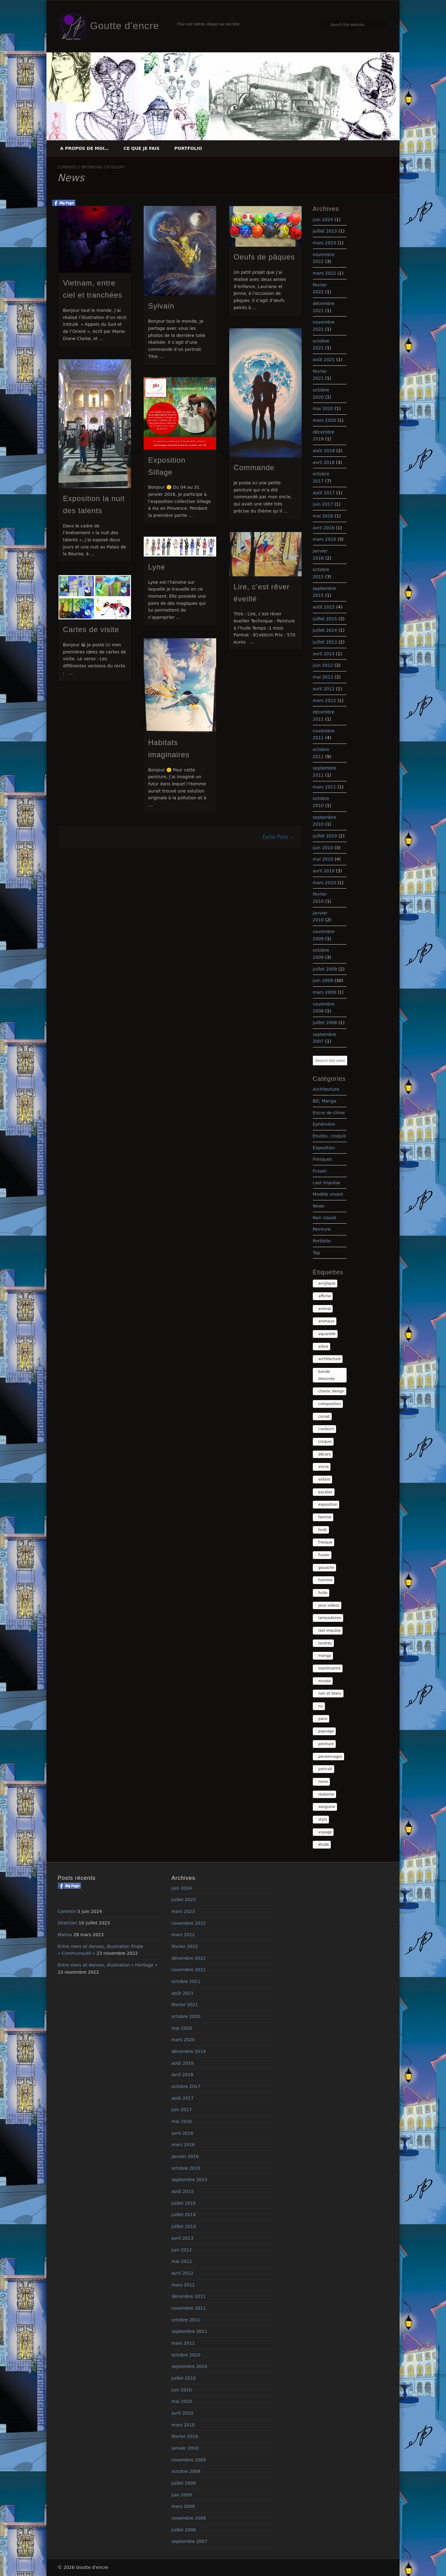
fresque (325, 1542)
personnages (330, 1756)
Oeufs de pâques (264, 257)
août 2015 (324, 607)
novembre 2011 (189, 2308)
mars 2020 (324, 420)
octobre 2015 (186, 2168)
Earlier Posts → (279, 836)
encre (323, 1467)
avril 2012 (323, 688)
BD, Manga (324, 1100)
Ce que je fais (142, 148)
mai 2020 (323, 408)
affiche (324, 1296)
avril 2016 (323, 527)
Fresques (322, 1159)
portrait (325, 1769)
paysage (326, 1731)
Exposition (324, 1147)
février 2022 (185, 1946)
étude (323, 1844)
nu (320, 1706)
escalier (325, 1492)
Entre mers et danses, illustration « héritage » (107, 1965)
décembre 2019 (189, 2051)
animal (324, 1309)
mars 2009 (324, 992)
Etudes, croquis (329, 1135)
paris (323, 1719)
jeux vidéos (328, 1605)
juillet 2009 (325, 969)
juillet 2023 (325, 231)
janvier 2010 (185, 2448)
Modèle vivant (328, 1194)
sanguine (326, 1807)
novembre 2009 (189, 2459)
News (319, 1205)
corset (324, 1416)
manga (324, 1655)
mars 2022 (324, 273)
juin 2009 (323, 980)
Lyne (156, 567)
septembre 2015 (190, 2179)
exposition (328, 1504)
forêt (322, 1530)
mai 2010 (323, 859)
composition (329, 1404)
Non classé (324, 1217)
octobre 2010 (186, 2354)
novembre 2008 (189, 2518)
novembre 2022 (189, 1923)
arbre (323, 1346)
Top (316, 1252)
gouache (326, 1567)
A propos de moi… (84, 148)
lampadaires (329, 1618)
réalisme (326, 1794)
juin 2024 (323, 219)
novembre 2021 (189, 1969)
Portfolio (188, 148)
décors (324, 1454)
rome (323, 1781)
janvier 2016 (185, 2156)
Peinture (322, 1229)
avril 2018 (323, 462)
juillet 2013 (325, 642)
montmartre (329, 1668)
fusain (324, 1555)
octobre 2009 (186, 2471)
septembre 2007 (190, 2541)
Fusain (320, 1170)
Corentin (67, 1911)
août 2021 (324, 359)
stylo (322, 1819)
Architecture (326, 1089)
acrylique (326, 1283)
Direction (67, 1922)
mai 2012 (323, 677)
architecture (329, 1359)
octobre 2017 (186, 2086)
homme (325, 1580)
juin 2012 (323, 665)
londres (325, 1643)
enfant (324, 1479)
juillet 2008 (325, 1022)
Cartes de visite (91, 629)
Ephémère (324, 1124)
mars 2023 (324, 242)
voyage (325, 1832)
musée (324, 1681)
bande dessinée (326, 1375)
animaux (326, 1321)
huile (322, 1593)
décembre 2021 (189, 1958)
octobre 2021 (186, 1981)
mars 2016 (324, 539)
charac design (331, 1391)
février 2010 (185, 2436)
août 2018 (324, 450)
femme (324, 1517)
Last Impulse (326, 1182)
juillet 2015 (325, 618)
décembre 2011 (189, 2296)
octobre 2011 (186, 2319)
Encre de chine (329, 1112)
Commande (254, 467)
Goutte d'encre (124, 25)
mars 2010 (324, 882)
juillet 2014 (325, 630)
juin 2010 (323, 847)
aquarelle (327, 1334)
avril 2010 (323, 870)
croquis (325, 1441)
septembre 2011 (190, 2331)
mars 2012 (324, 700)
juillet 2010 (325, 835)
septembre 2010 (190, 2366)
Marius (65, 1934)
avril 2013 (323, 653)
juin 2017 (323, 504)
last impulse (329, 1630)
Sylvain (161, 306)
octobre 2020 (186, 2016)
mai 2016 (323, 515)
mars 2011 (324, 786)
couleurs (326, 1429)
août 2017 (324, 492)
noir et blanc (330, 1693)
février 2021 (185, 2004)
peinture (326, 1744)
